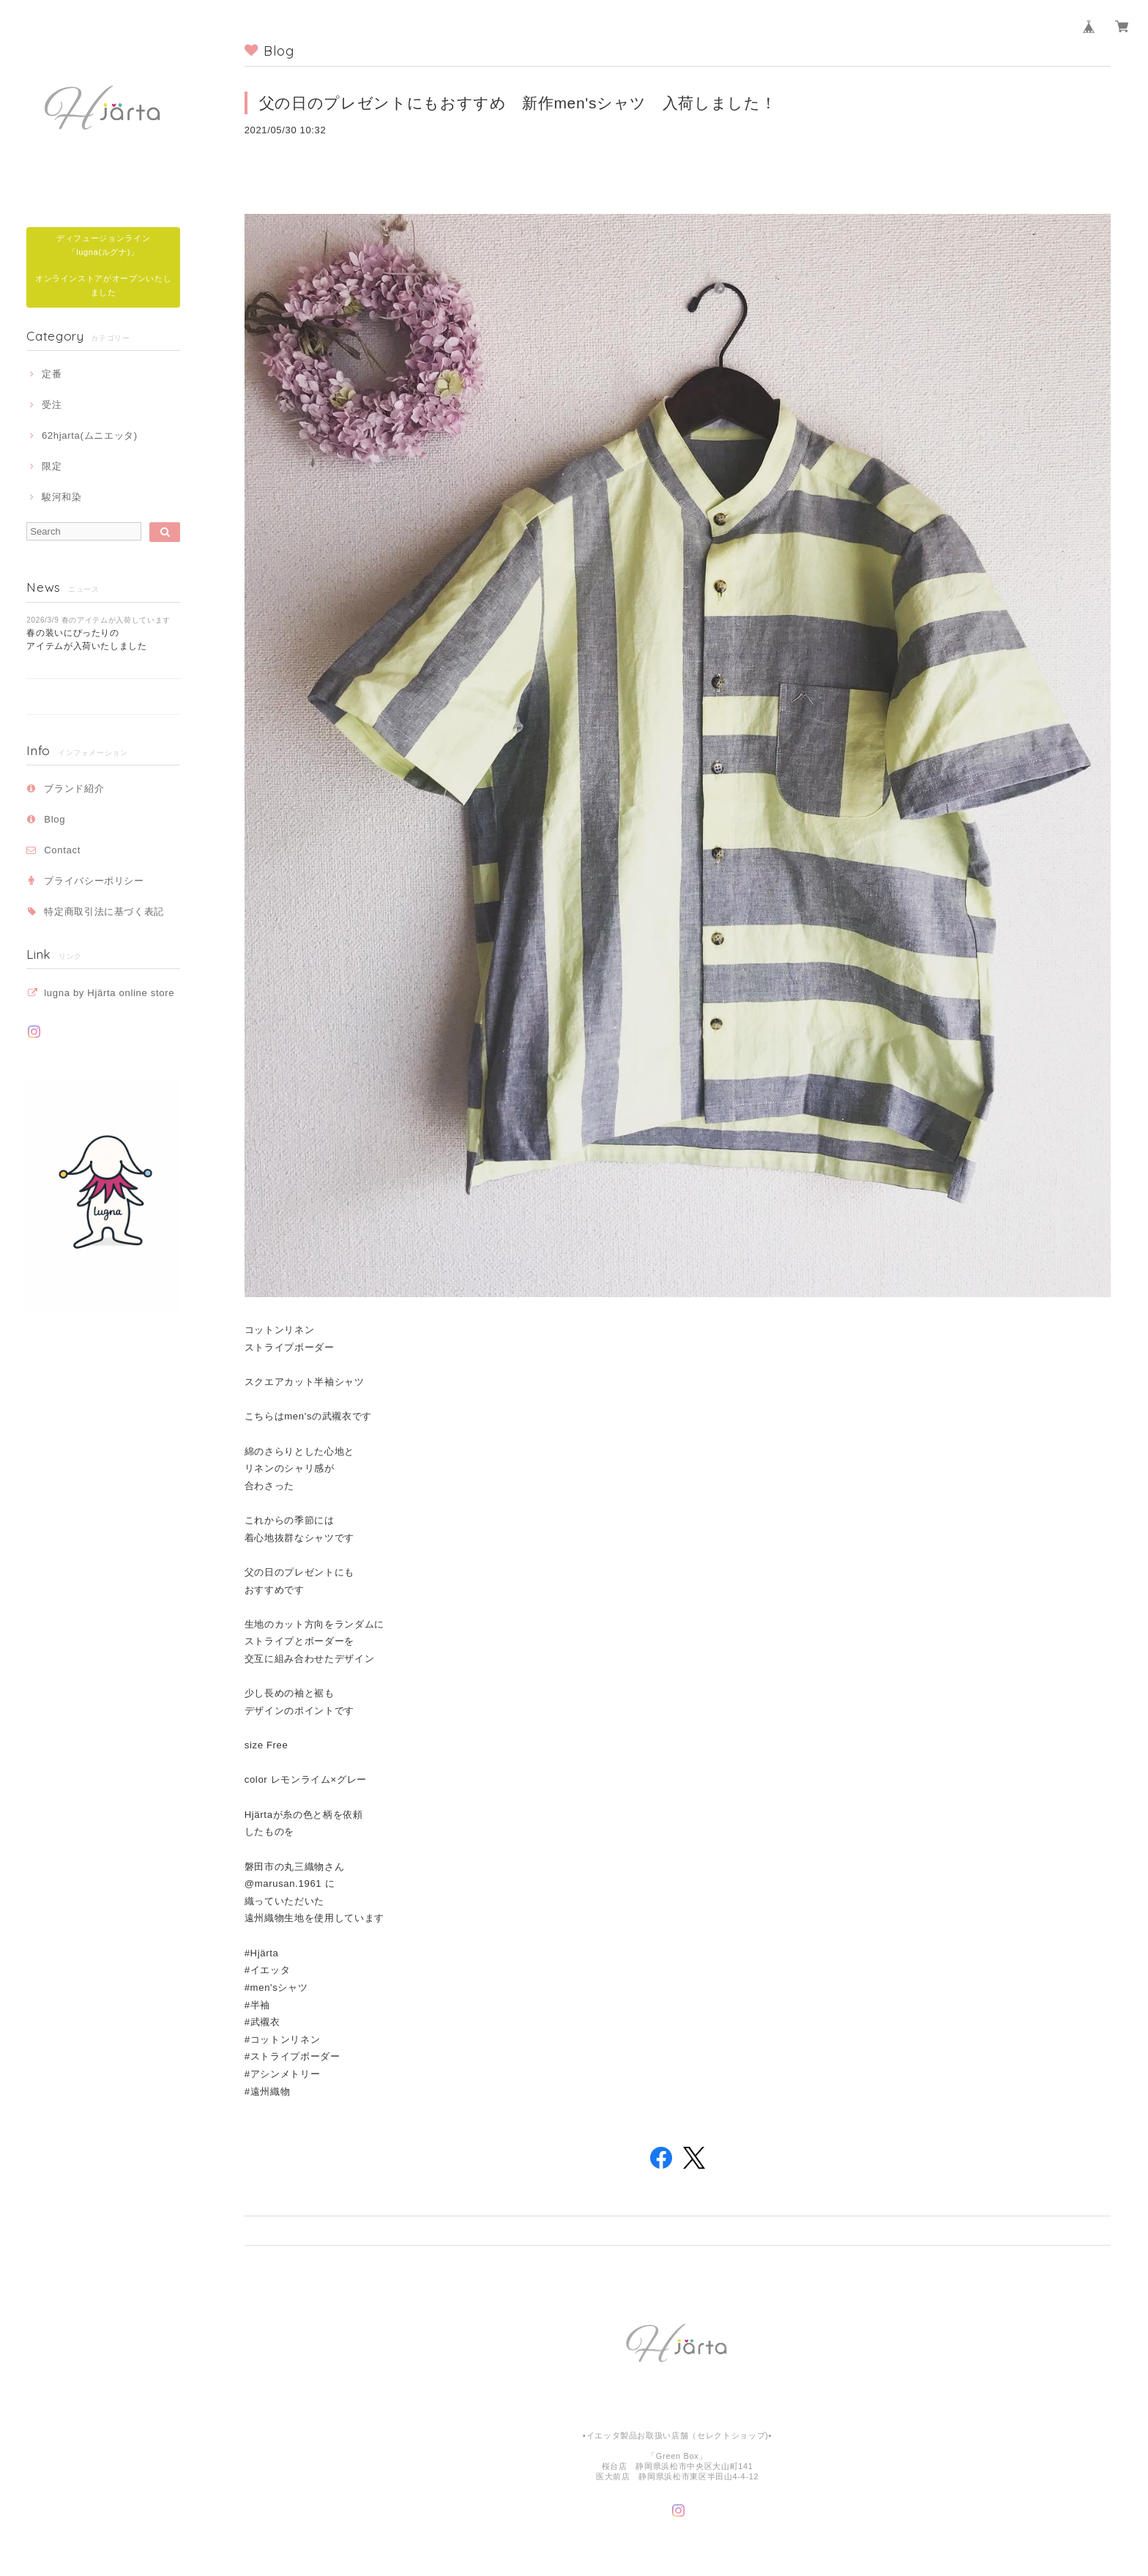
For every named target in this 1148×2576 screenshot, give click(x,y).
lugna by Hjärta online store (109, 992)
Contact (62, 850)
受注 (51, 404)
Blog (54, 819)
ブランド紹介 (74, 788)
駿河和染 (62, 496)
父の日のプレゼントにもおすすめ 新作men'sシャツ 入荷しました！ (525, 102)
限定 (51, 466)
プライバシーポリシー (94, 880)
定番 (51, 373)
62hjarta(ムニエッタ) (90, 435)
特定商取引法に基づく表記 (104, 911)
